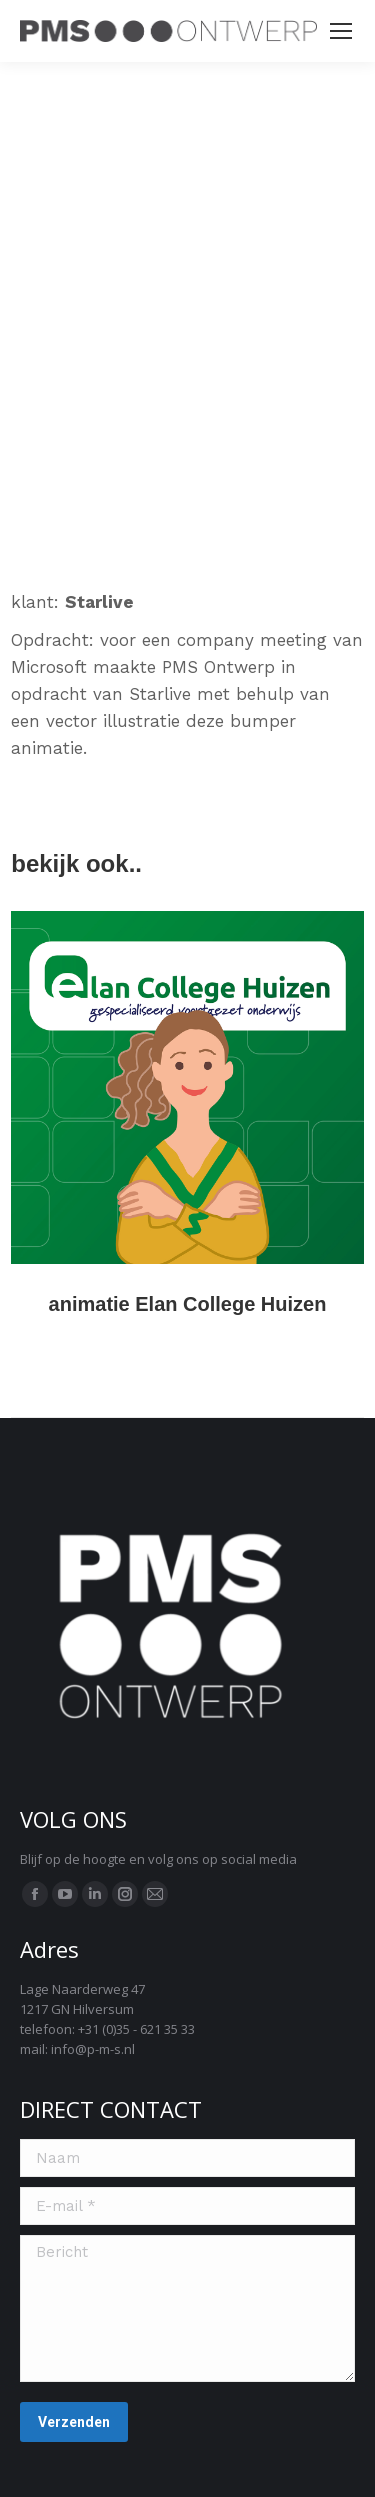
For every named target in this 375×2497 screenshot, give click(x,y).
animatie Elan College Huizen (188, 1304)
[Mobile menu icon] (341, 31)
